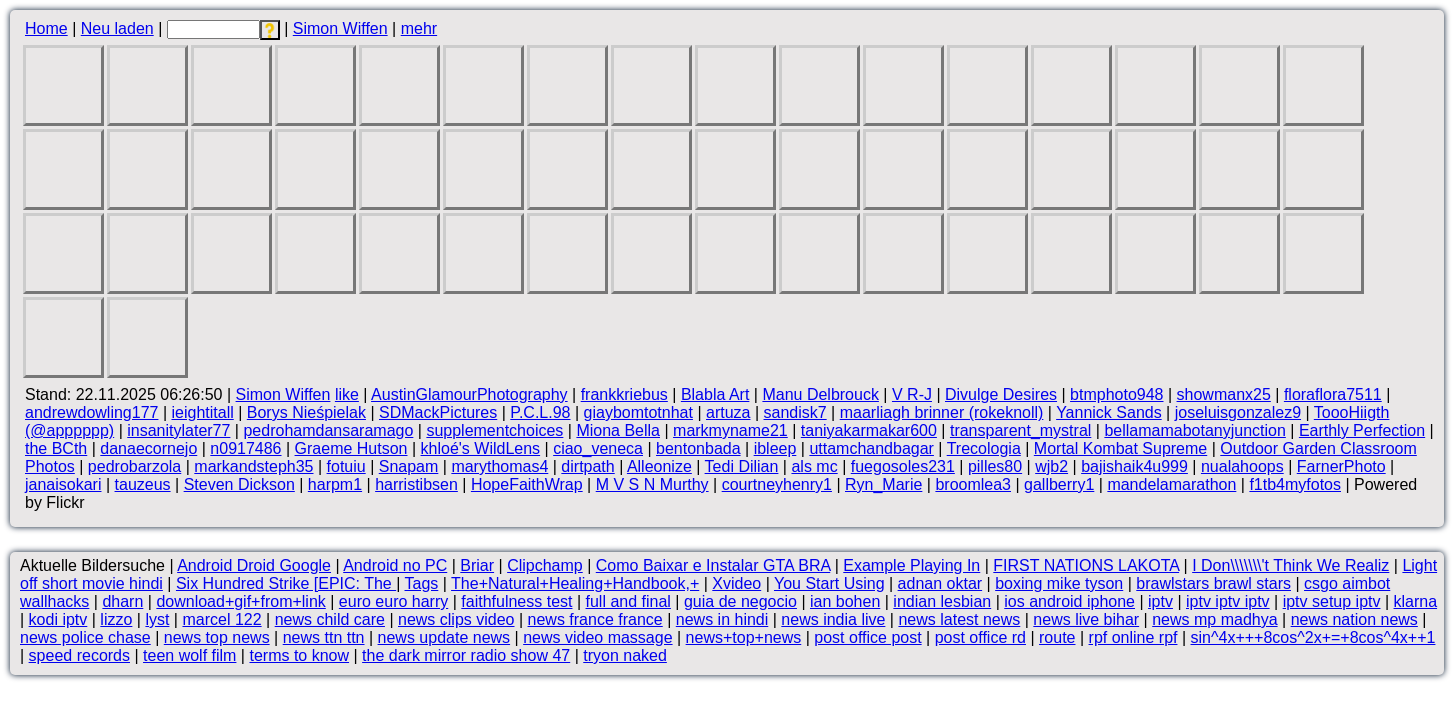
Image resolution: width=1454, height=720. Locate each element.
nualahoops (1242, 466)
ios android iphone (1069, 601)
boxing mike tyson (1059, 583)
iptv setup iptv (1332, 601)
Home (46, 28)
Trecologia (984, 448)
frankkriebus (624, 394)
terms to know (299, 655)
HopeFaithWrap (527, 484)
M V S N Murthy (652, 484)
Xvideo (736, 583)
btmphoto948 (1116, 394)
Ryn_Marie (883, 484)
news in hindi (722, 619)
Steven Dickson (239, 484)
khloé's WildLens (481, 448)
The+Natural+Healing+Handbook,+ (575, 583)
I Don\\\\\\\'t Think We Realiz (1290, 565)
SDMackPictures (438, 412)
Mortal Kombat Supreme (1120, 448)
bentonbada (698, 448)
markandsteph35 (253, 466)
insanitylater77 (178, 430)
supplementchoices (494, 430)
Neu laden (117, 28)
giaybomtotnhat (638, 412)
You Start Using (829, 583)
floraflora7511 (1333, 394)
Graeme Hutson (351, 448)
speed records (79, 655)
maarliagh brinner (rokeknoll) (942, 412)
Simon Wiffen (340, 28)
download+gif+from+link (240, 601)
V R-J (912, 394)
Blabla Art (715, 394)
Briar (477, 565)
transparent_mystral (1020, 430)
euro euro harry (393, 601)
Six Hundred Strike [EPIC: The (286, 583)
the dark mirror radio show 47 (466, 655)
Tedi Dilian (742, 466)
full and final (628, 601)
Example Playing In (911, 565)
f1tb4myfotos (1295, 484)
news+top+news (744, 637)
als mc (814, 466)
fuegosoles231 (903, 466)
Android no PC (395, 565)
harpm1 (335, 484)
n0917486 (245, 448)
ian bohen (845, 601)
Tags (422, 583)
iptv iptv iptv (1228, 601)
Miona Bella (618, 430)
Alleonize (659, 466)
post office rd (980, 637)
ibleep (775, 448)
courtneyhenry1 (777, 484)
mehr (419, 28)
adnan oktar (940, 583)
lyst (157, 619)
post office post (867, 637)
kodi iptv (58, 619)
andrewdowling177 (91, 412)
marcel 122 (221, 619)
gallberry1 (1059, 484)
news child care (330, 619)
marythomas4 (499, 466)
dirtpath (587, 466)
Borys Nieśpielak (306, 412)
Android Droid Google (254, 565)
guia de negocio (740, 601)
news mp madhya (1214, 619)
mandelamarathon (1171, 484)
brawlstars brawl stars (1213, 583)
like (347, 394)
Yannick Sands (1109, 412)
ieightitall (202, 412)
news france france (595, 619)
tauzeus (143, 484)
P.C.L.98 (540, 412)
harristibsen (416, 484)
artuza (728, 412)
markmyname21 (730, 430)
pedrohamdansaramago (328, 430)
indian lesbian (942, 601)
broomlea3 (973, 484)
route (1057, 637)
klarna (1416, 601)
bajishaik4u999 (1134, 466)
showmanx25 (1224, 394)
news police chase (85, 637)
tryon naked (625, 655)
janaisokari (63, 484)
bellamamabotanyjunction (1194, 430)
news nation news (1354, 619)
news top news (217, 637)
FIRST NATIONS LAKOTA (1086, 565)
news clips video (456, 619)
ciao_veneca (598, 448)
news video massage (597, 637)
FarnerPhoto (1341, 466)
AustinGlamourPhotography (469, 394)
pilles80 (995, 466)
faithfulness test (516, 601)
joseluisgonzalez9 (1238, 412)
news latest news (959, 619)
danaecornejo (148, 448)
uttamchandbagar (871, 448)
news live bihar (1086, 619)
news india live (833, 619)
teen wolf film (189, 655)
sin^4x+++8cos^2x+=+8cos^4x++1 (1313, 637)
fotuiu (346, 466)
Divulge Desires (1001, 394)
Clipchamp (545, 565)
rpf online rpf (1133, 637)
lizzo (116, 619)
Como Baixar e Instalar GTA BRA (713, 565)
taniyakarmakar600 (869, 430)
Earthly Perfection (1362, 430)
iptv (1160, 601)
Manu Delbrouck (820, 394)
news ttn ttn (324, 637)
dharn (122, 601)
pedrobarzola (134, 466)
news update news (444, 637)
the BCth (56, 448)
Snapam (409, 466)
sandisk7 (795, 412)
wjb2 (1051, 466)
